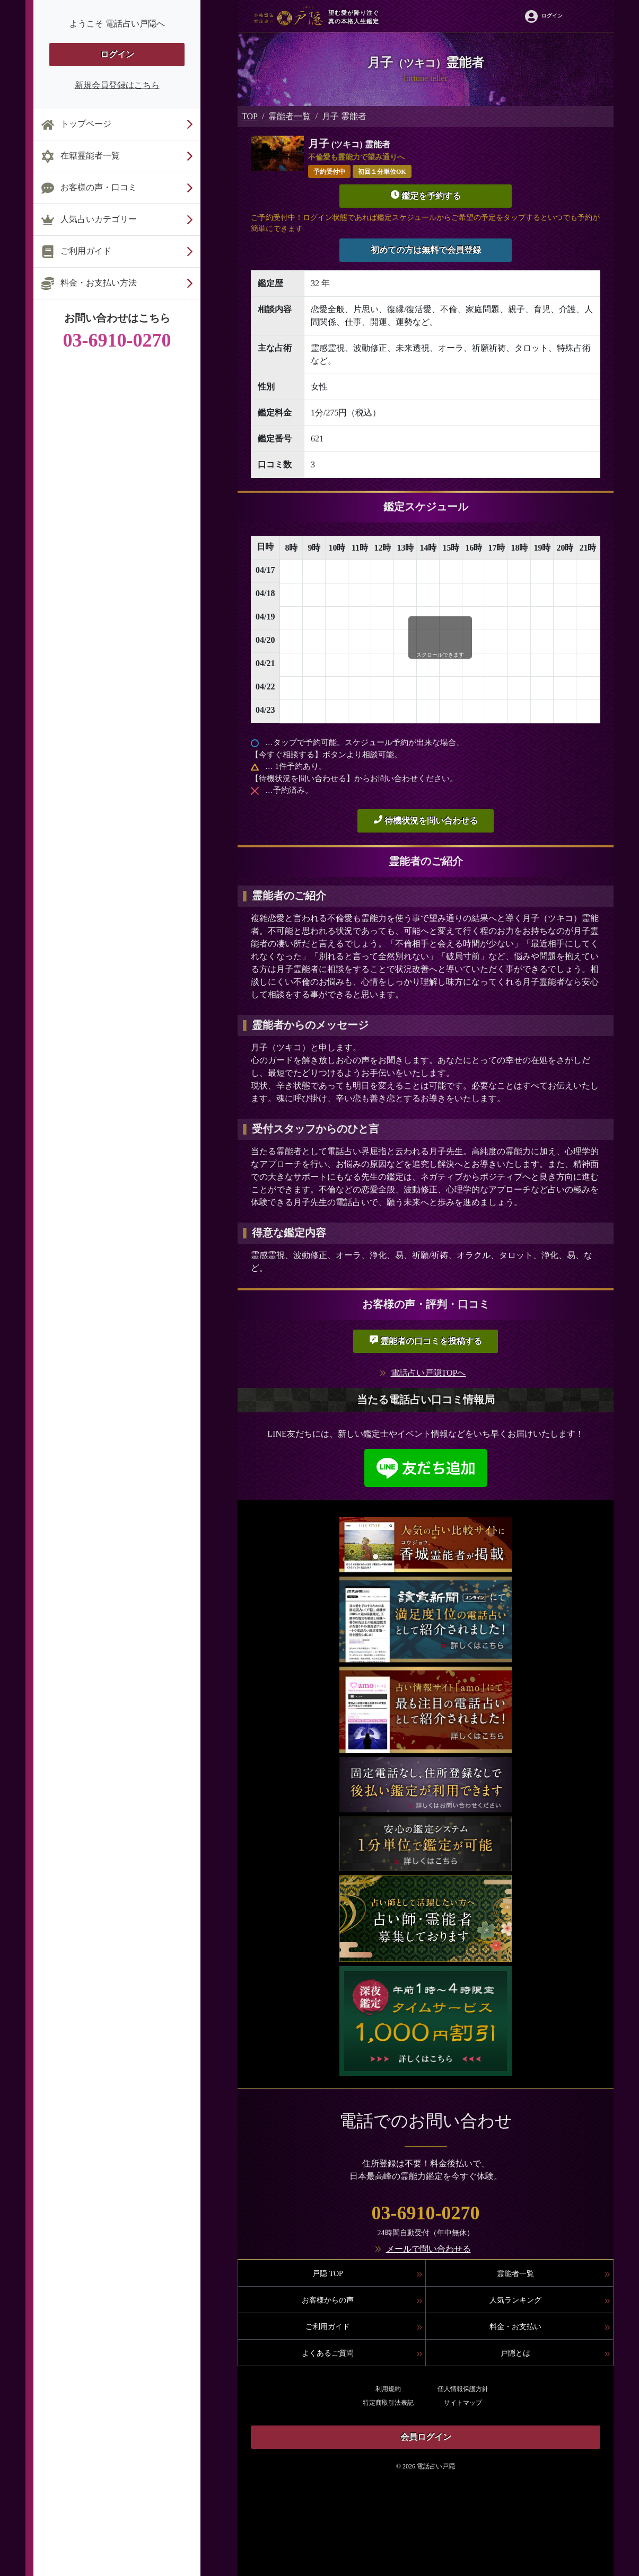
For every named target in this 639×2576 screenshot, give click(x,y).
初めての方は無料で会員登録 (426, 249)
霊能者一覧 (289, 116)
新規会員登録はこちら (117, 85)
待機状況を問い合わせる (425, 820)
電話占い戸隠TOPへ (428, 1372)
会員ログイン (425, 2436)
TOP (250, 116)
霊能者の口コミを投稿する (425, 1340)
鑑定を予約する (425, 195)
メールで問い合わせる (428, 2248)
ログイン (117, 54)
